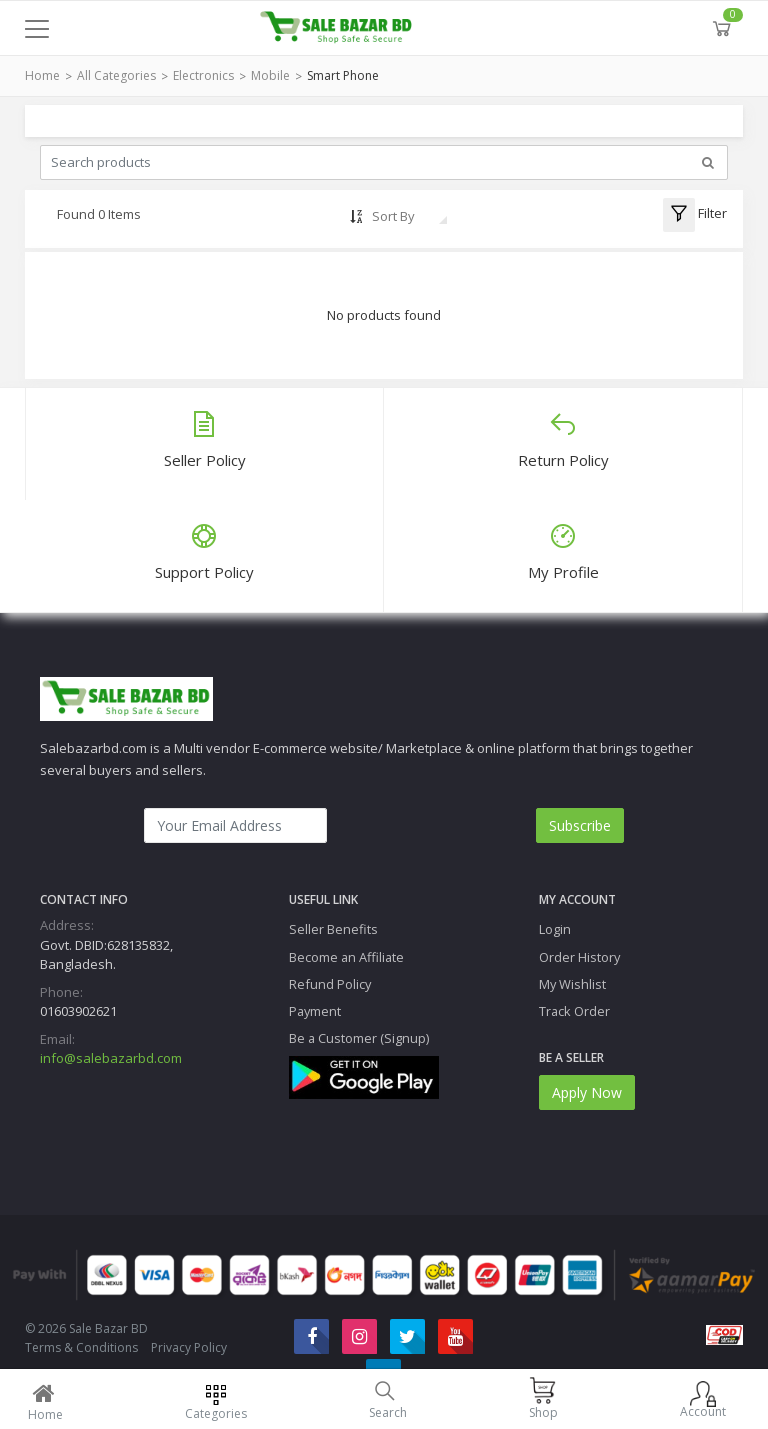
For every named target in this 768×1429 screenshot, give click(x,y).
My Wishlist (572, 984)
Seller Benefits (333, 929)
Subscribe (580, 825)
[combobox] (408, 216)
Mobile (270, 75)
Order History (579, 957)
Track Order (574, 1011)
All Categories (116, 75)
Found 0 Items (99, 214)
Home (42, 75)
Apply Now (587, 1092)
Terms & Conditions (81, 1347)
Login (555, 929)
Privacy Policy (189, 1347)
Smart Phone (343, 75)
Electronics (203, 75)
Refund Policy (330, 984)
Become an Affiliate (346, 957)
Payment (315, 1011)
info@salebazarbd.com (111, 1058)
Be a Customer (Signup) (359, 1038)
